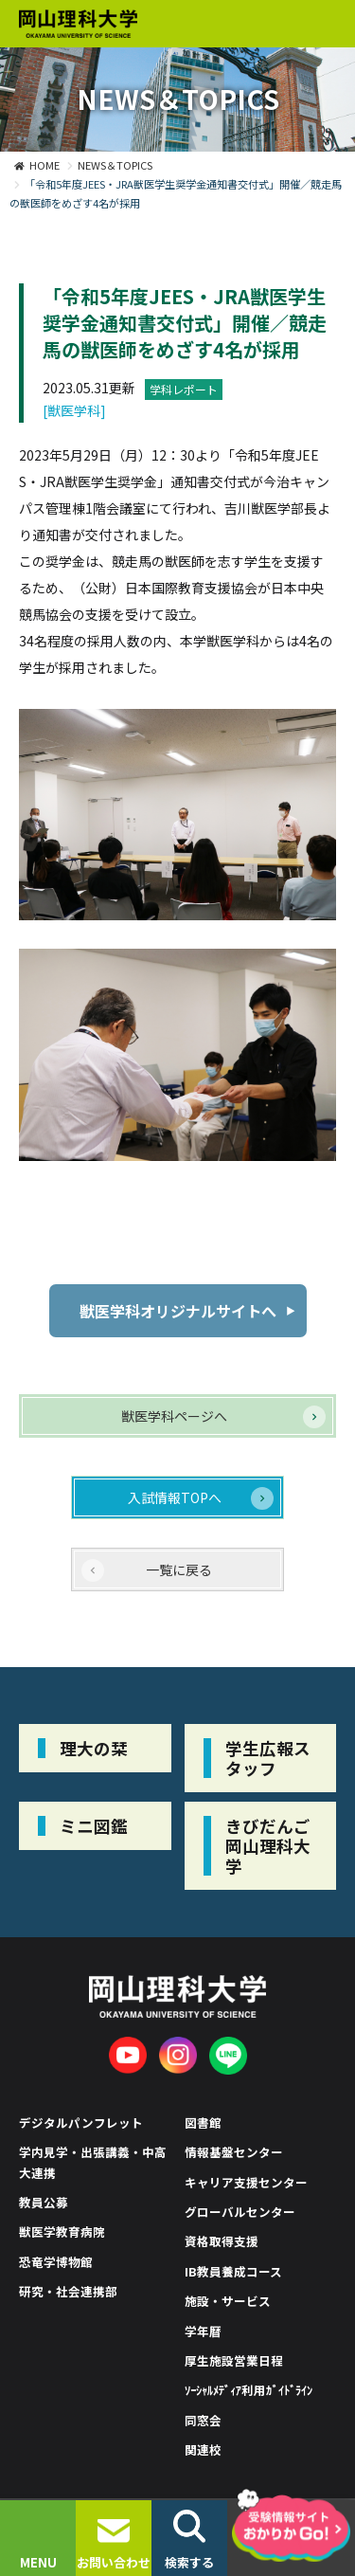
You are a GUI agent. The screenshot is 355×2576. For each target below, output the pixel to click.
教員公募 (43, 2202)
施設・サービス (228, 2301)
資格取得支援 (221, 2241)
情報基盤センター (234, 2152)
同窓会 (203, 2420)
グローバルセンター (240, 2212)
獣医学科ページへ (174, 1415)
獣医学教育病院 (62, 2231)
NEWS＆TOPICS (115, 164)
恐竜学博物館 (56, 2262)
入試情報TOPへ (175, 1497)
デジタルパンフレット (81, 2122)
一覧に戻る (179, 1569)
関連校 (203, 2449)
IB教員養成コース (233, 2271)
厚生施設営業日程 (234, 2360)
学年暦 (203, 2331)
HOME (44, 164)
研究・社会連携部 (68, 2291)
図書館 (203, 2122)
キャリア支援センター (246, 2182)
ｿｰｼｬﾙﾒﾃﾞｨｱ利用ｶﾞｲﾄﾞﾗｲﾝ (249, 2390)
